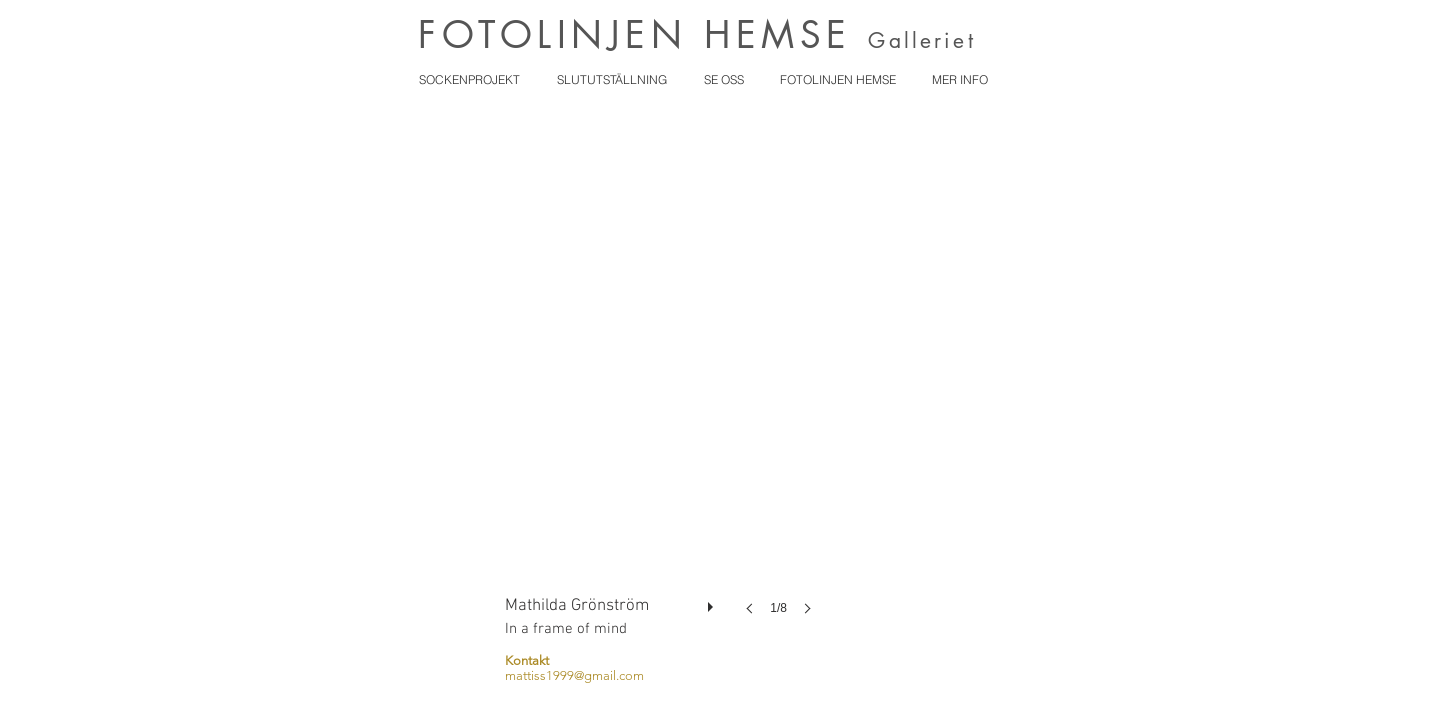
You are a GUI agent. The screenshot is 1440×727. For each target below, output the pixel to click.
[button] (664, 385)
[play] (713, 602)
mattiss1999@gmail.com (574, 675)
